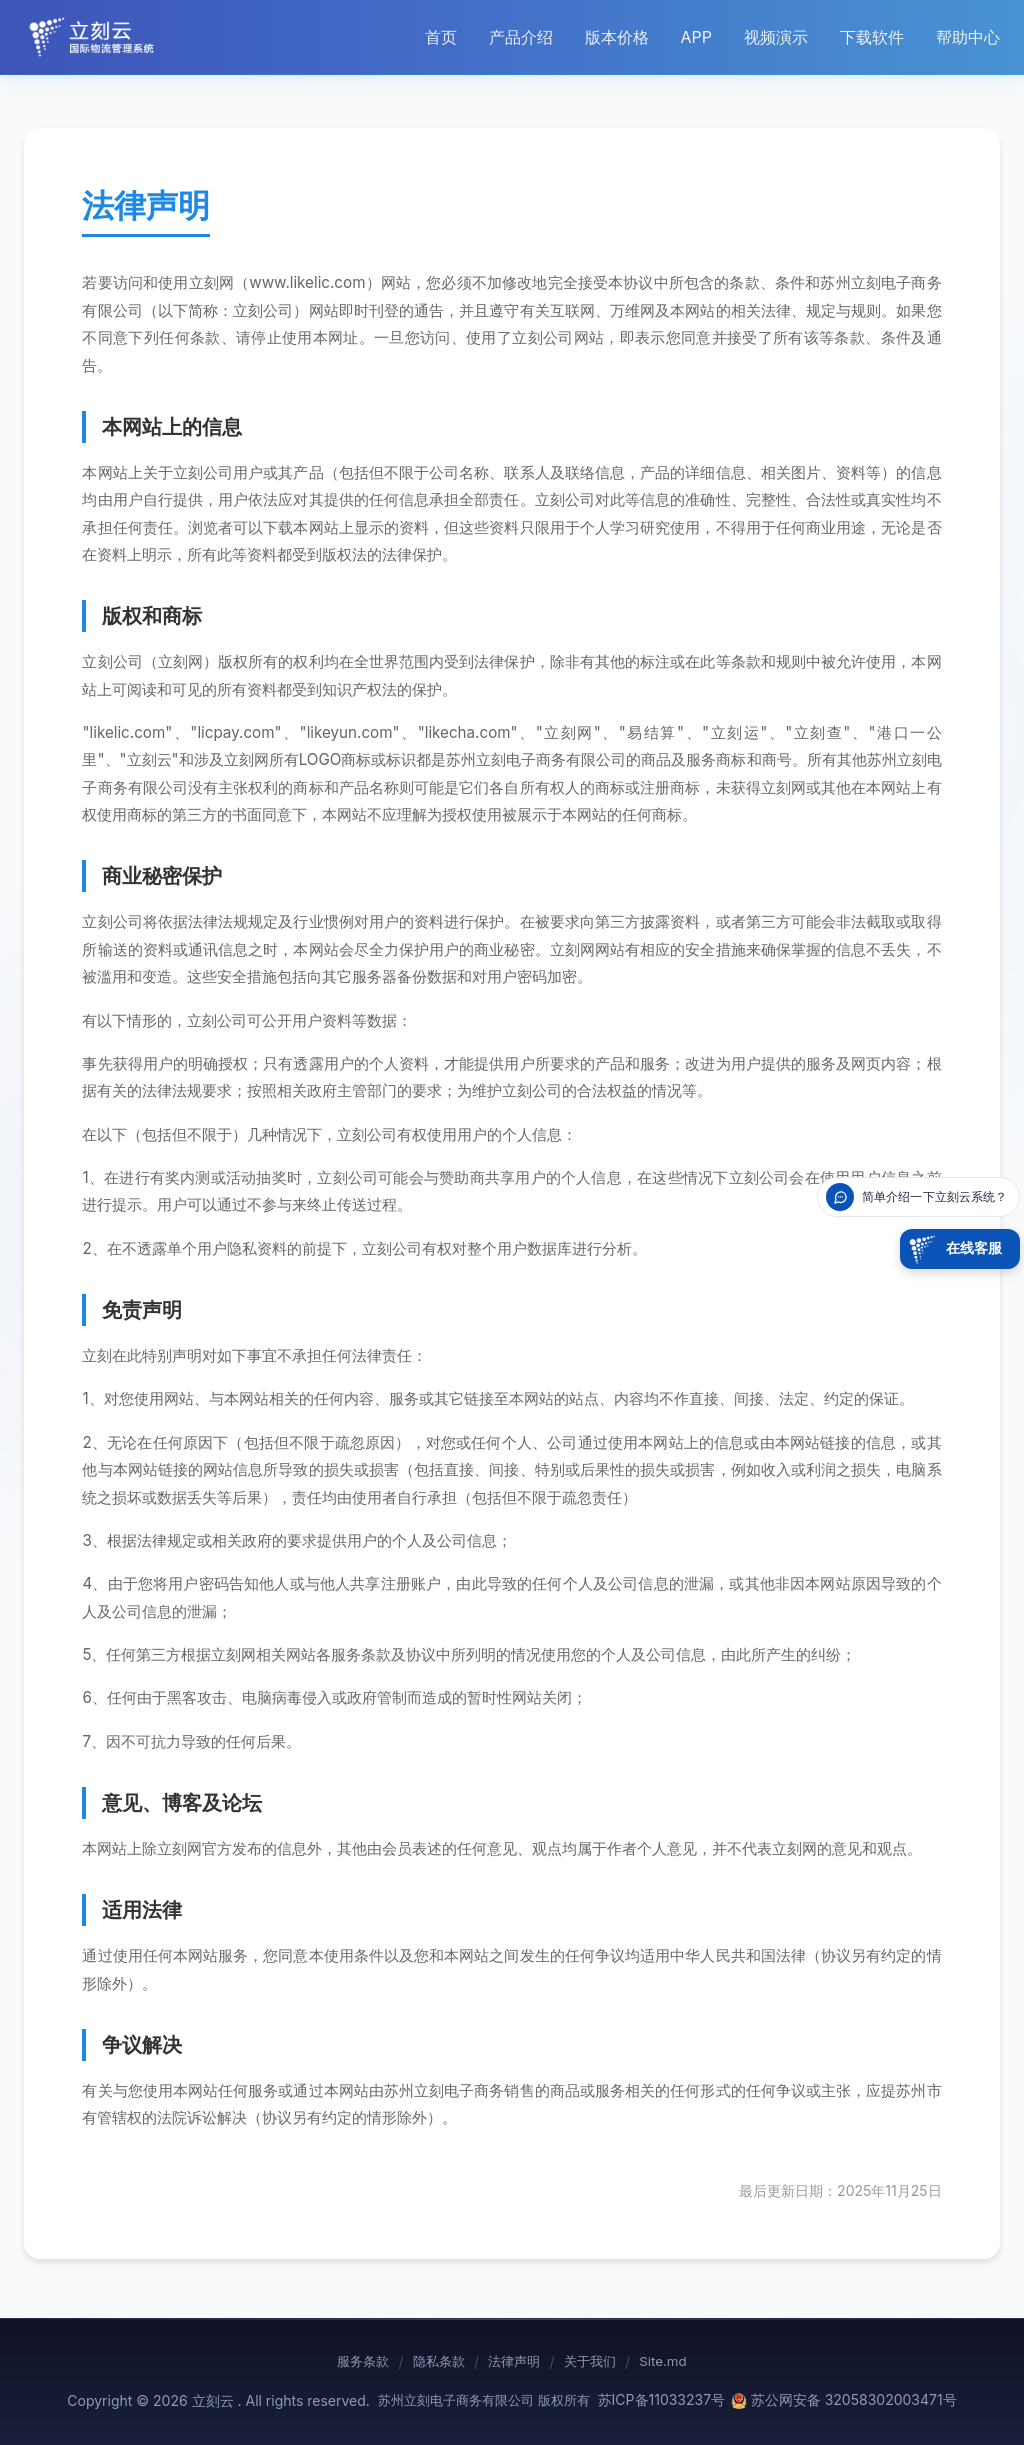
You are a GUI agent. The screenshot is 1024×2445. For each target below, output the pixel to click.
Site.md (682, 2362)
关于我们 (600, 2362)
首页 (441, 37)
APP (696, 37)
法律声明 (515, 2362)
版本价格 (617, 37)
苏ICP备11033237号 (662, 2399)
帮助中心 (968, 37)
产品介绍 (521, 37)
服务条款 (345, 2362)
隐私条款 (430, 2362)
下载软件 (872, 37)
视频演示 (776, 37)
